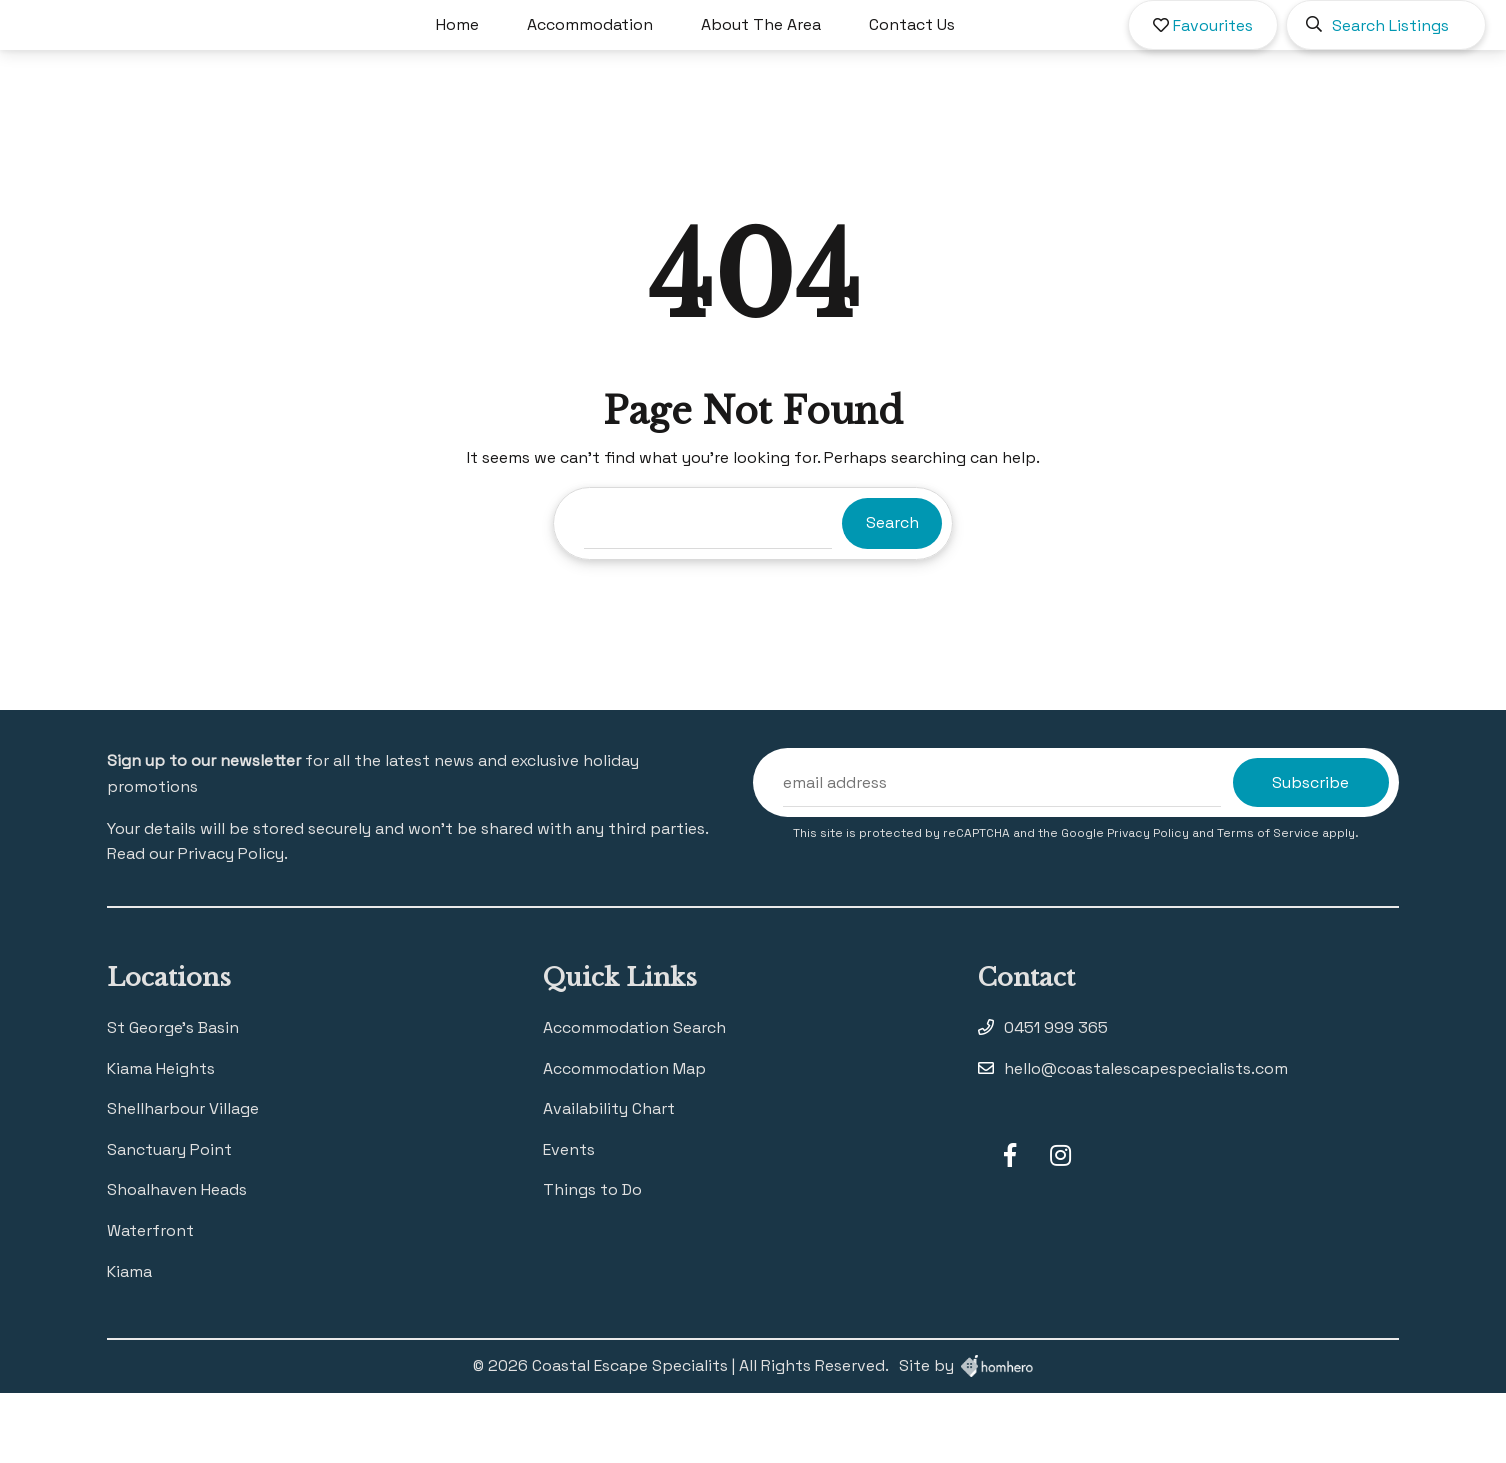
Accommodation (648, 59)
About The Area (819, 59)
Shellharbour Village (183, 1178)
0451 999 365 (1056, 1097)
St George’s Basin (173, 1097)
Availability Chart (609, 1178)
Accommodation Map (624, 1138)
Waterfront (150, 1300)
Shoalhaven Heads (177, 1259)
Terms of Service (1269, 903)
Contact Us (970, 59)
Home (515, 59)
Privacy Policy (1149, 903)
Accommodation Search (634, 1097)
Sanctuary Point (169, 1219)
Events (569, 1219)
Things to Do (592, 1259)
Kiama (129, 1341)
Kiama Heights (161, 1138)
